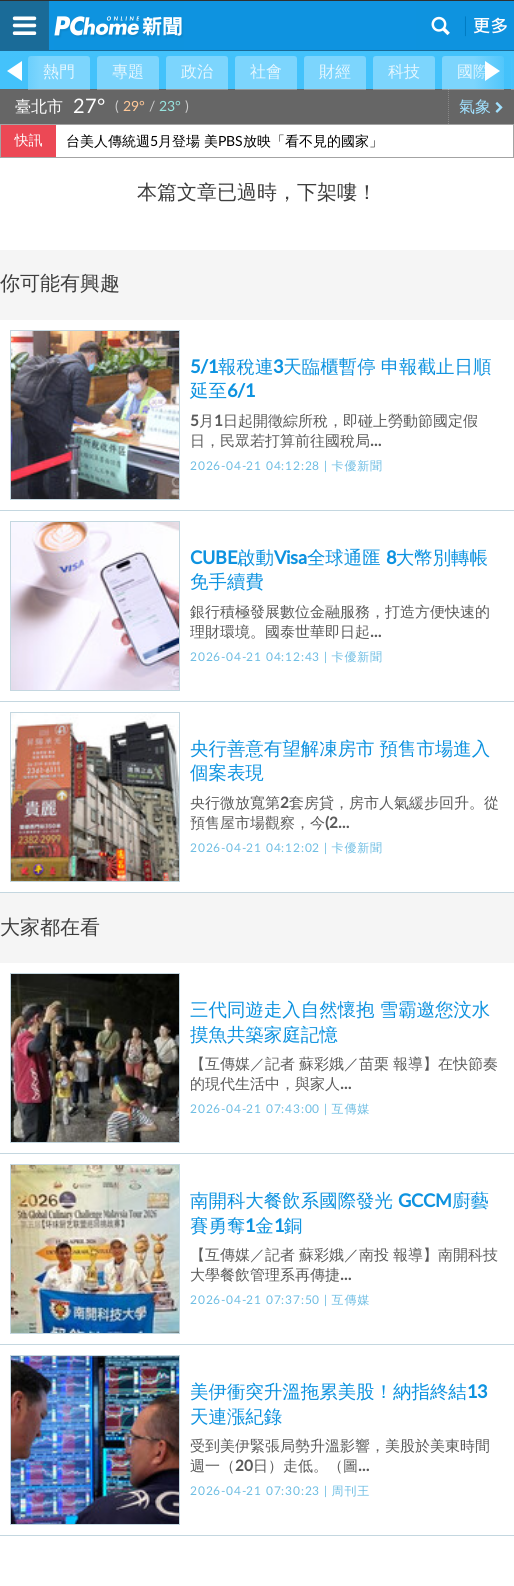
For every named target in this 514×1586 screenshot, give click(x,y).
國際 (473, 72)
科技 (404, 72)
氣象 (481, 107)
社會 (266, 72)
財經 (335, 72)
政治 (197, 72)
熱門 (59, 72)
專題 (128, 72)
